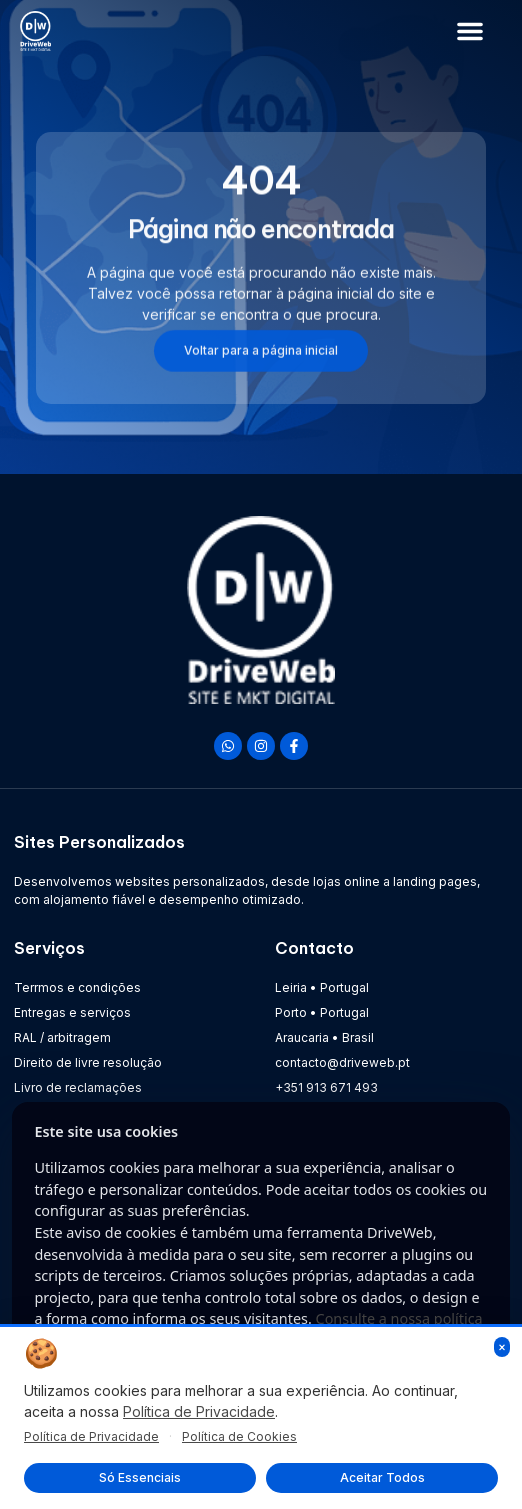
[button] (470, 31)
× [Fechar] (502, 1346)
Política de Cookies (239, 1436)
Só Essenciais (140, 1477)
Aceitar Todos (382, 1477)
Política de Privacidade (199, 1411)
